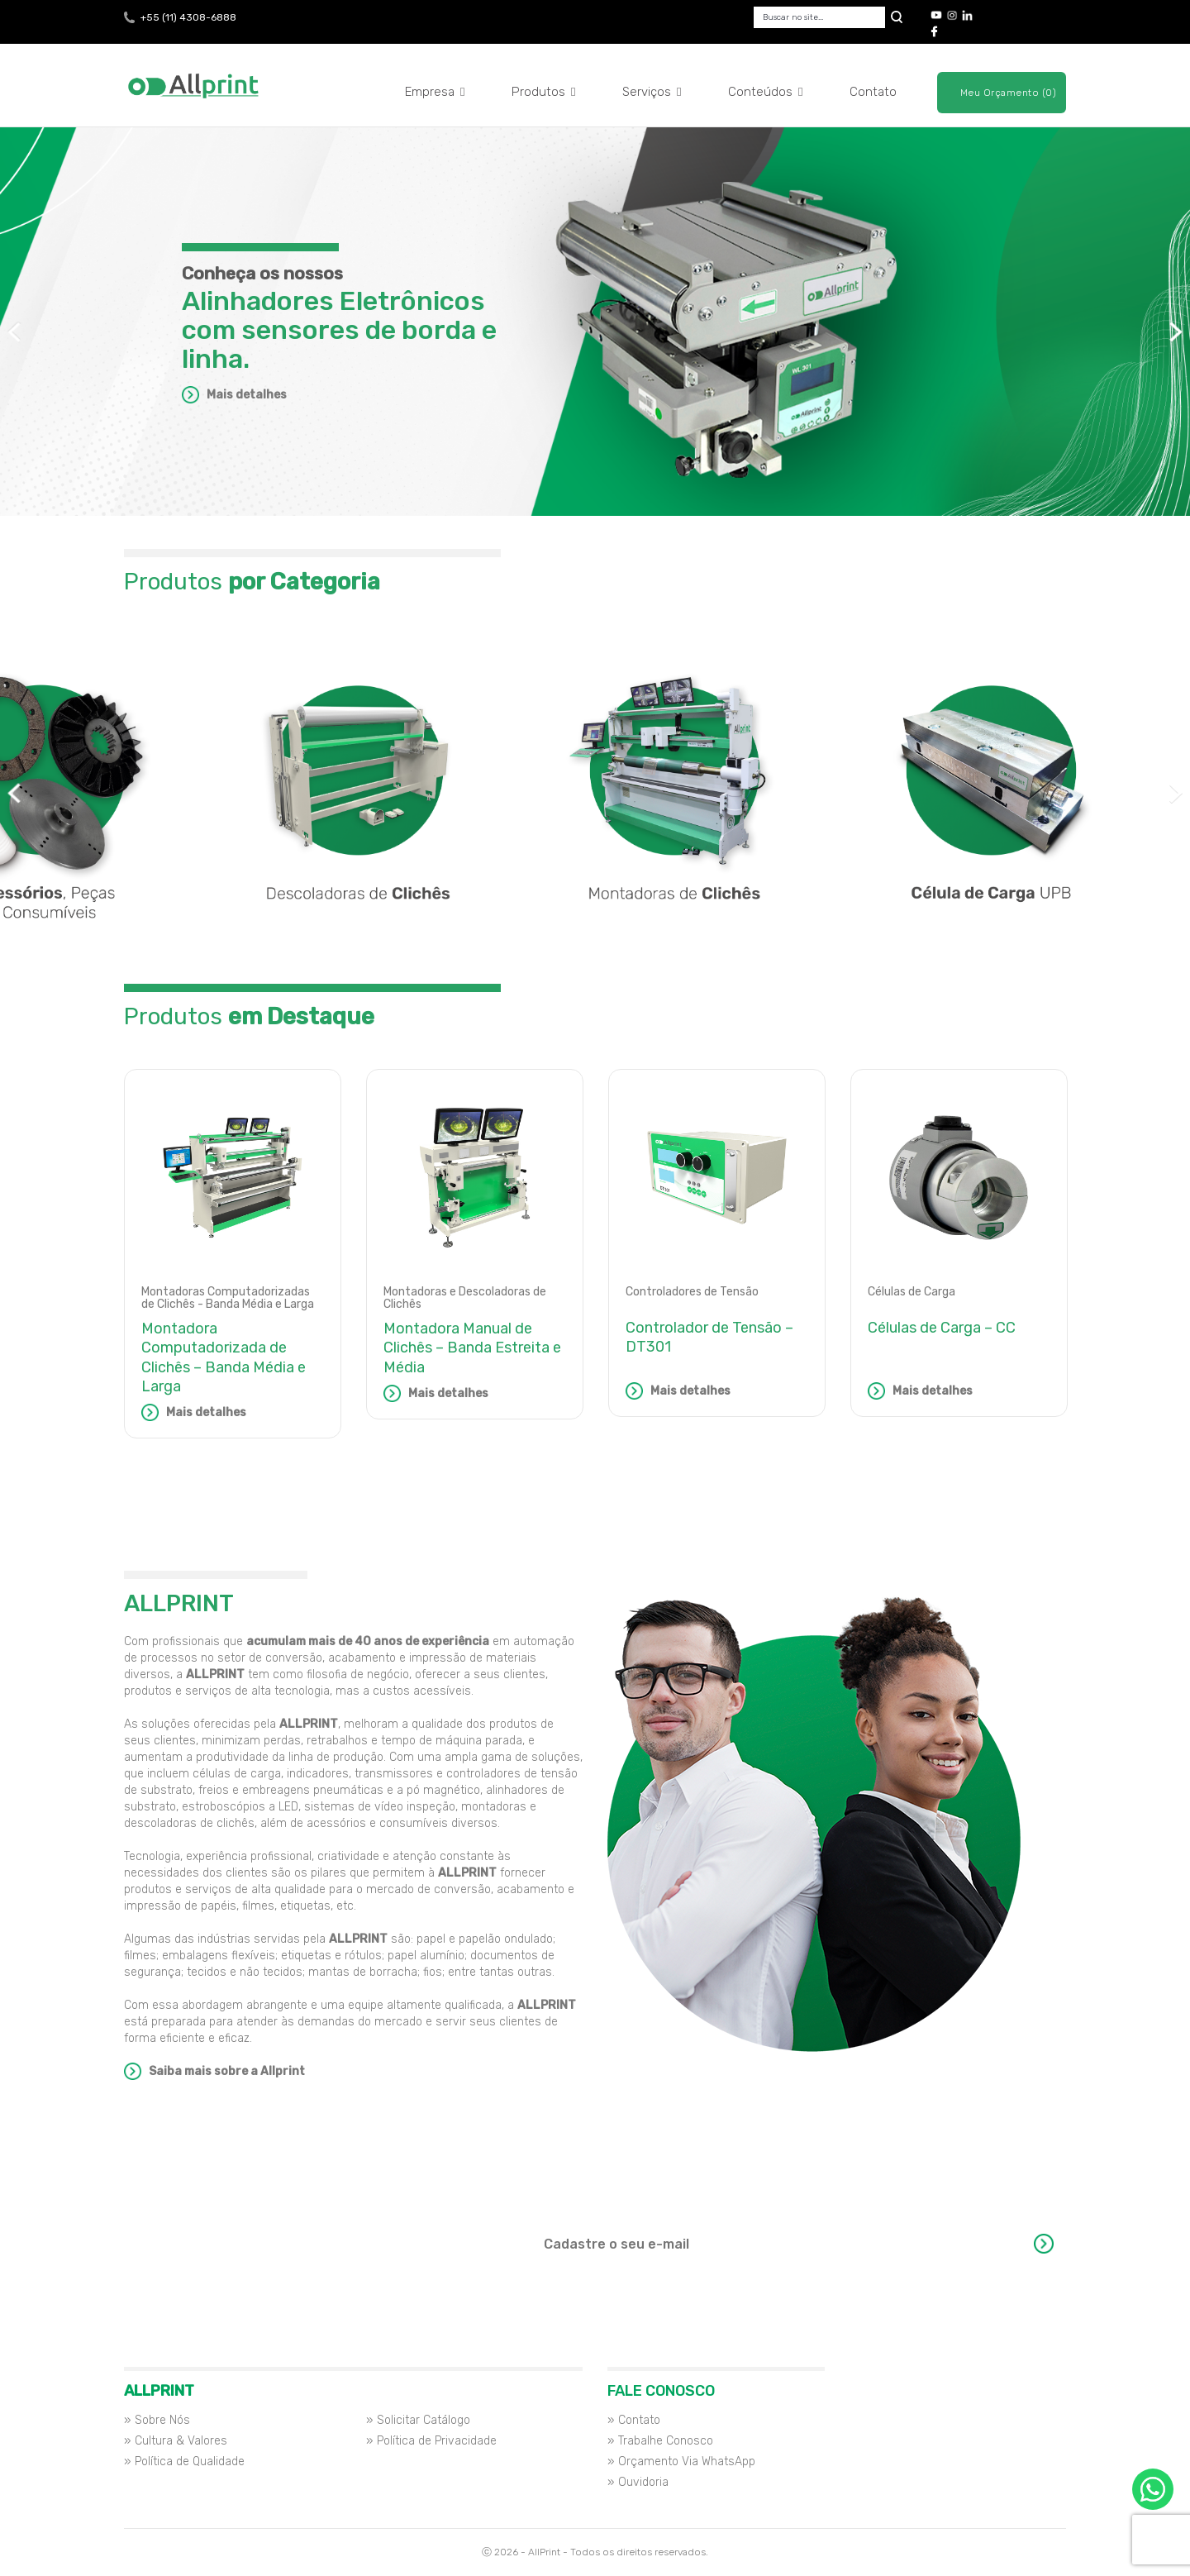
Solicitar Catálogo (423, 2420)
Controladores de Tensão (692, 1292)
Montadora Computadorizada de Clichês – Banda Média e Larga (223, 1357)
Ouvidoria (643, 2482)
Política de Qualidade (190, 2461)
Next (1175, 332)
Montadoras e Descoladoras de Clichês (464, 1298)
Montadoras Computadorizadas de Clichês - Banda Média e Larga (227, 1298)
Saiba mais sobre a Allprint (227, 2071)
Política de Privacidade (437, 2441)
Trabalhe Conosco (665, 2441)
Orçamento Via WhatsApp (686, 2461)
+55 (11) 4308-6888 (188, 17)
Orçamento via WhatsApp (1152, 2489)
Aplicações (595, 487)
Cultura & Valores (181, 2441)
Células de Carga (911, 1292)
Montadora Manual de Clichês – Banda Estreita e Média (472, 1347)
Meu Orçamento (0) (1008, 92)
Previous (14, 332)
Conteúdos (765, 91)
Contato (873, 91)
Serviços (652, 91)
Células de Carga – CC (942, 1328)
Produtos (544, 91)
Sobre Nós (162, 2420)
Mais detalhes (247, 395)
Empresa (435, 91)
